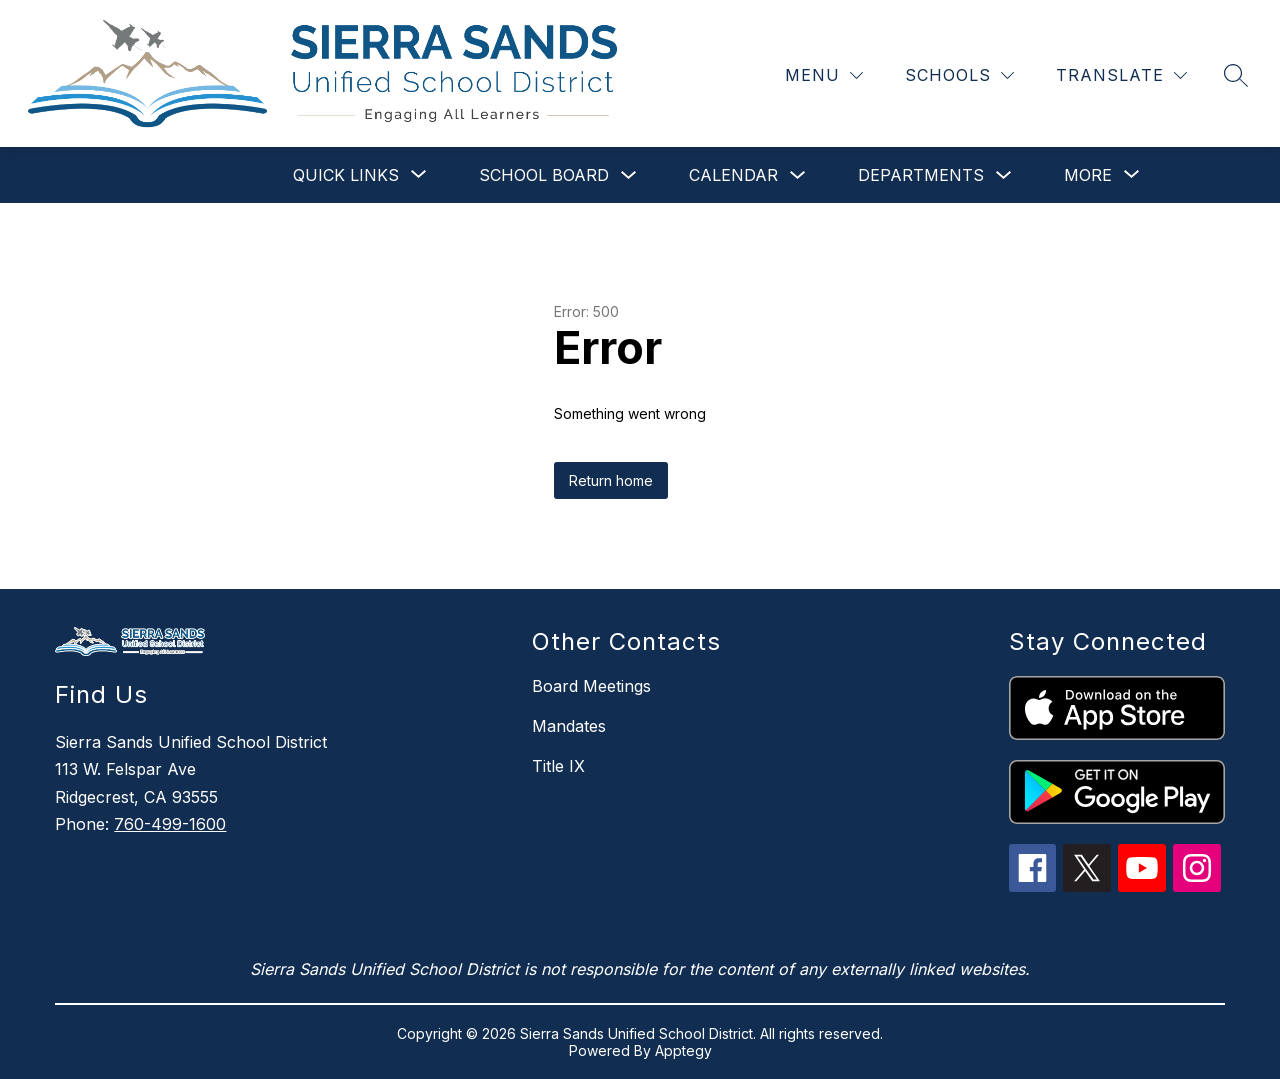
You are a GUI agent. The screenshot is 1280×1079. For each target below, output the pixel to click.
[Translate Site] (1121, 75)
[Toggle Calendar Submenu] (798, 175)
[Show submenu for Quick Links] (346, 175)
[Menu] (824, 75)
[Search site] (1236, 75)
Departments (921, 175)
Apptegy (683, 1050)
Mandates (569, 726)
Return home (611, 480)
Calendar (733, 175)
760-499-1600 (170, 824)
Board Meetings (591, 686)
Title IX (558, 766)
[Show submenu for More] (1088, 175)
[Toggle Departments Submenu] (1004, 175)
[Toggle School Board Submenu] (629, 175)
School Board (544, 175)
